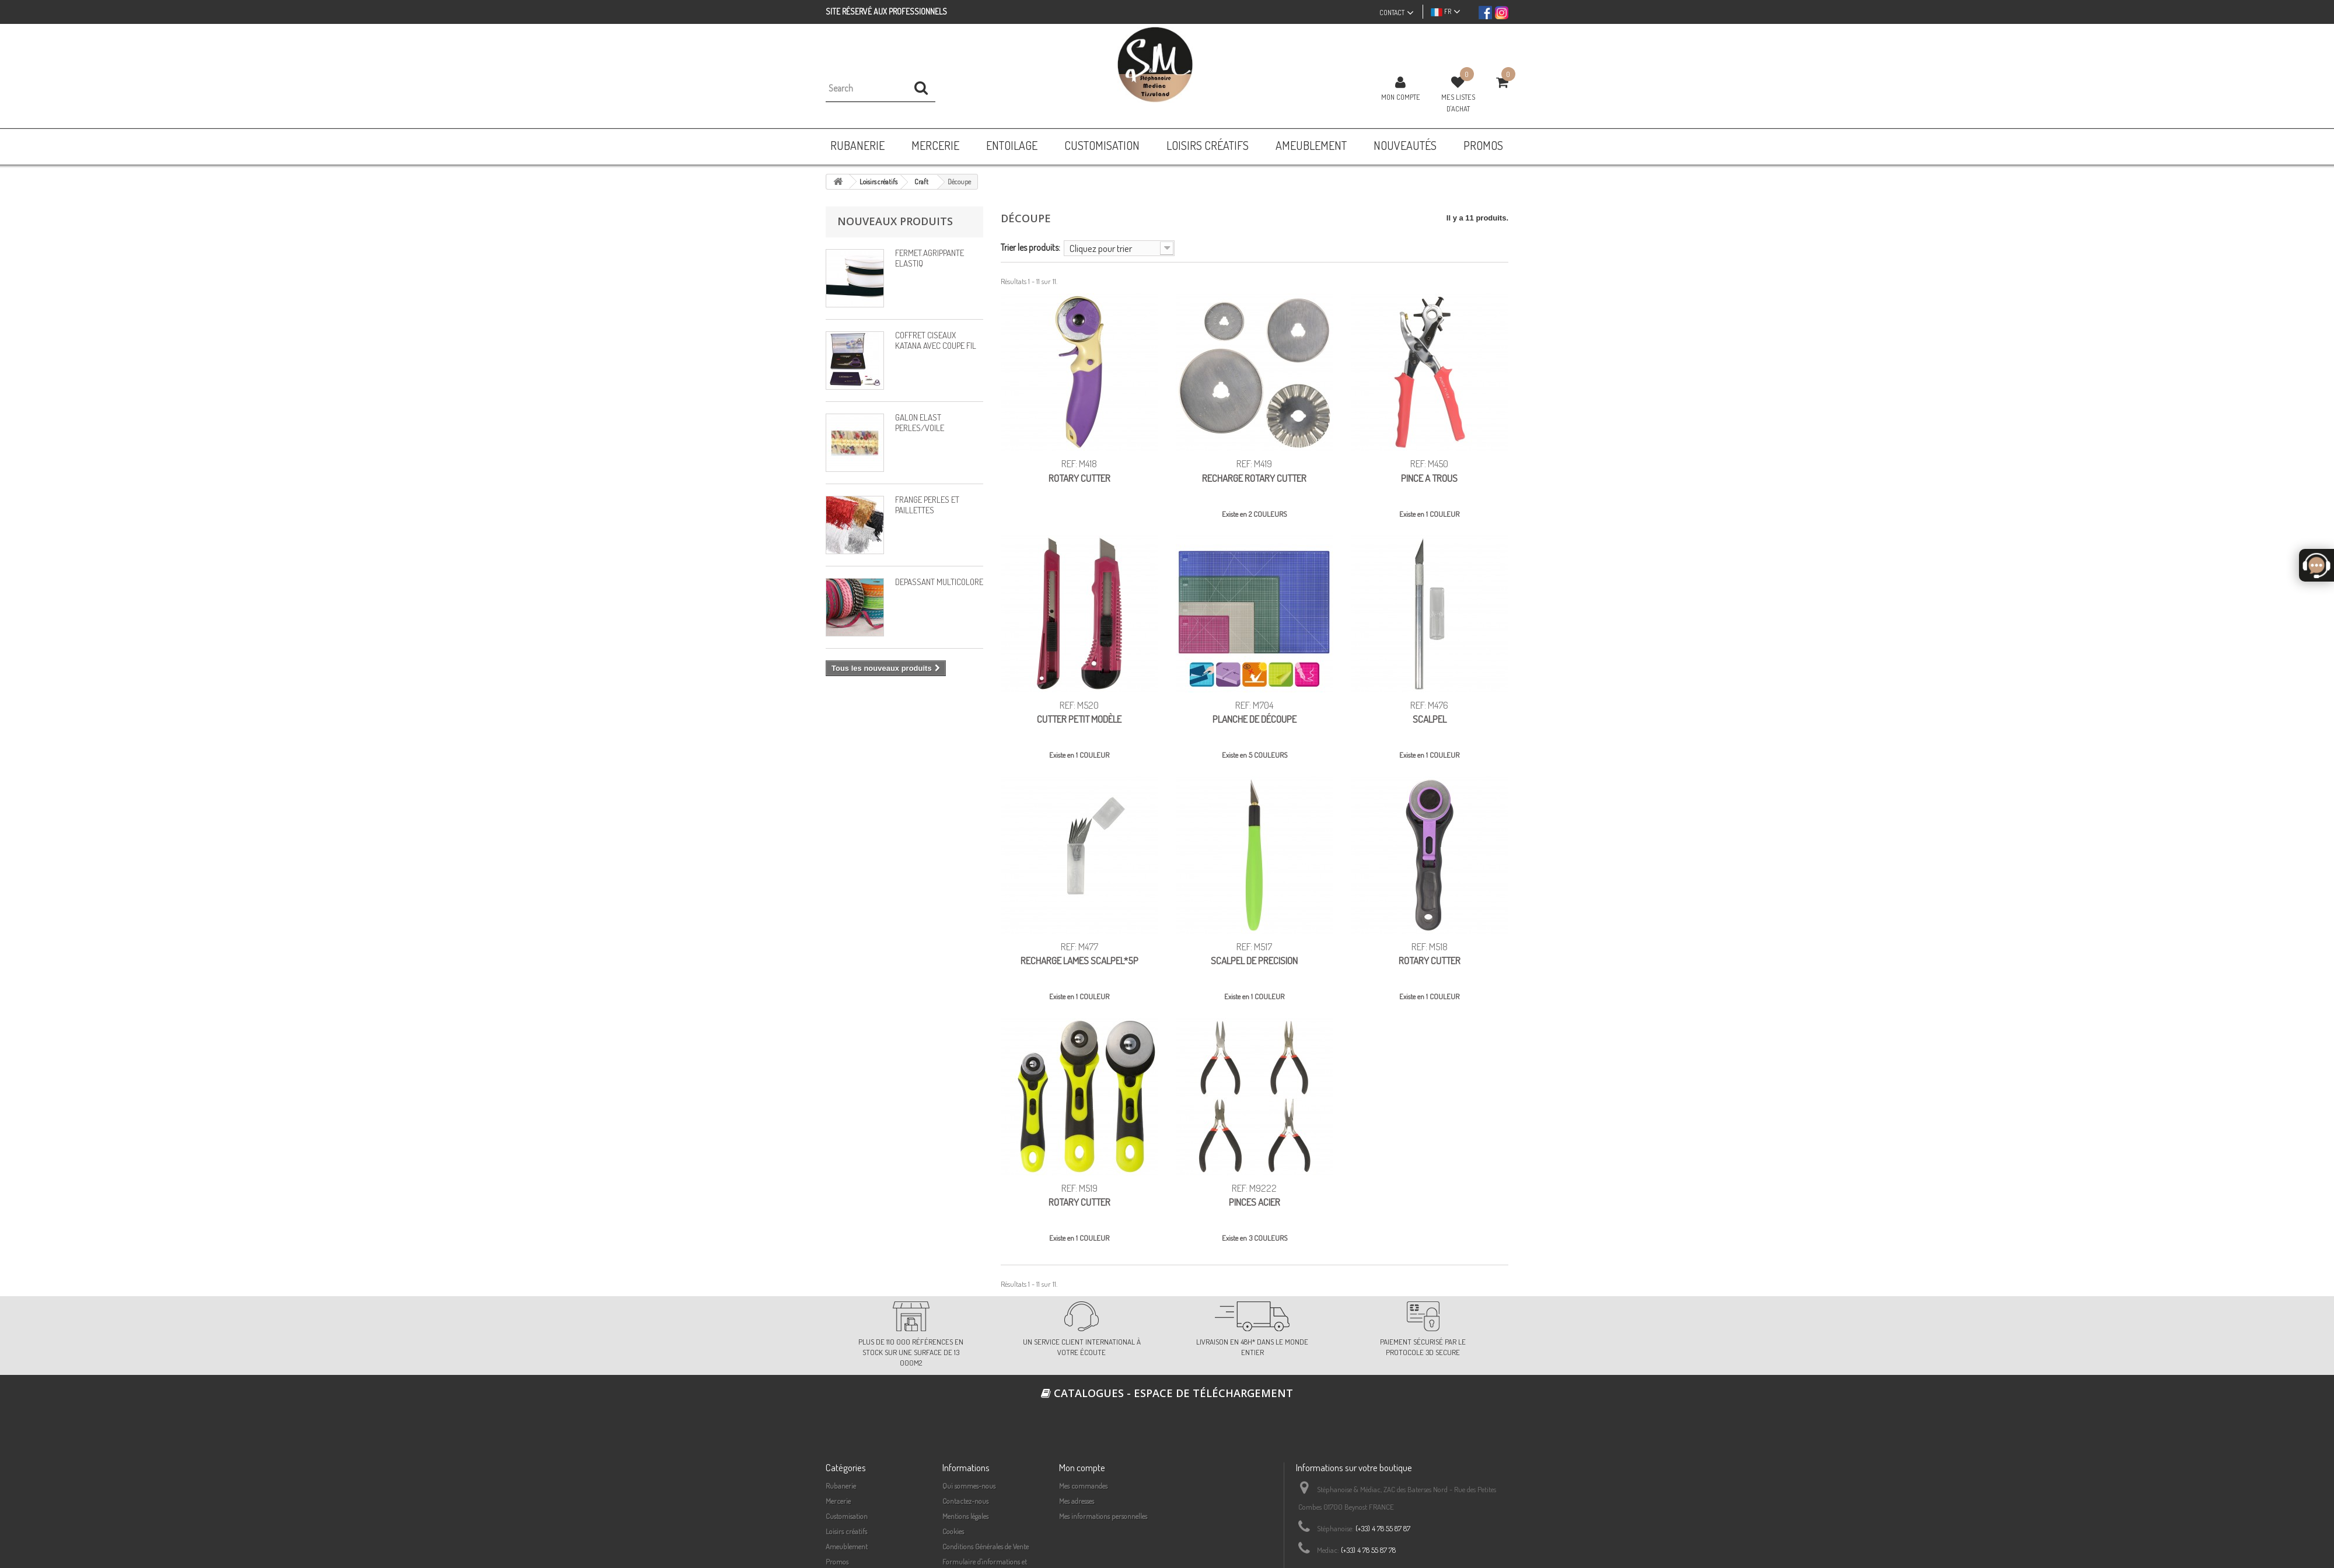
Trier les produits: (1030, 247)
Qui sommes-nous (968, 1485)
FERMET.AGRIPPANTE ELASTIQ (929, 258)
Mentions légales (965, 1516)
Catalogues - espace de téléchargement (1167, 1393)
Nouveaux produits (895, 221)
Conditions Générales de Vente (985, 1546)
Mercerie (838, 1501)
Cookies (953, 1531)
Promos (837, 1561)
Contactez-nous (965, 1501)
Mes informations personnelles (1103, 1516)
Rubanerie (841, 1485)
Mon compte (1400, 97)
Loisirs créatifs (846, 1531)
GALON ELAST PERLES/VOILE (919, 422)
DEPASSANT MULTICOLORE (939, 581)
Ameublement (847, 1546)
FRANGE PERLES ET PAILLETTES (927, 505)
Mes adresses (1076, 1501)
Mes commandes (1083, 1485)
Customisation (847, 1516)
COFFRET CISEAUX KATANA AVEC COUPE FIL (935, 340)
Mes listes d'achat (1458, 102)
